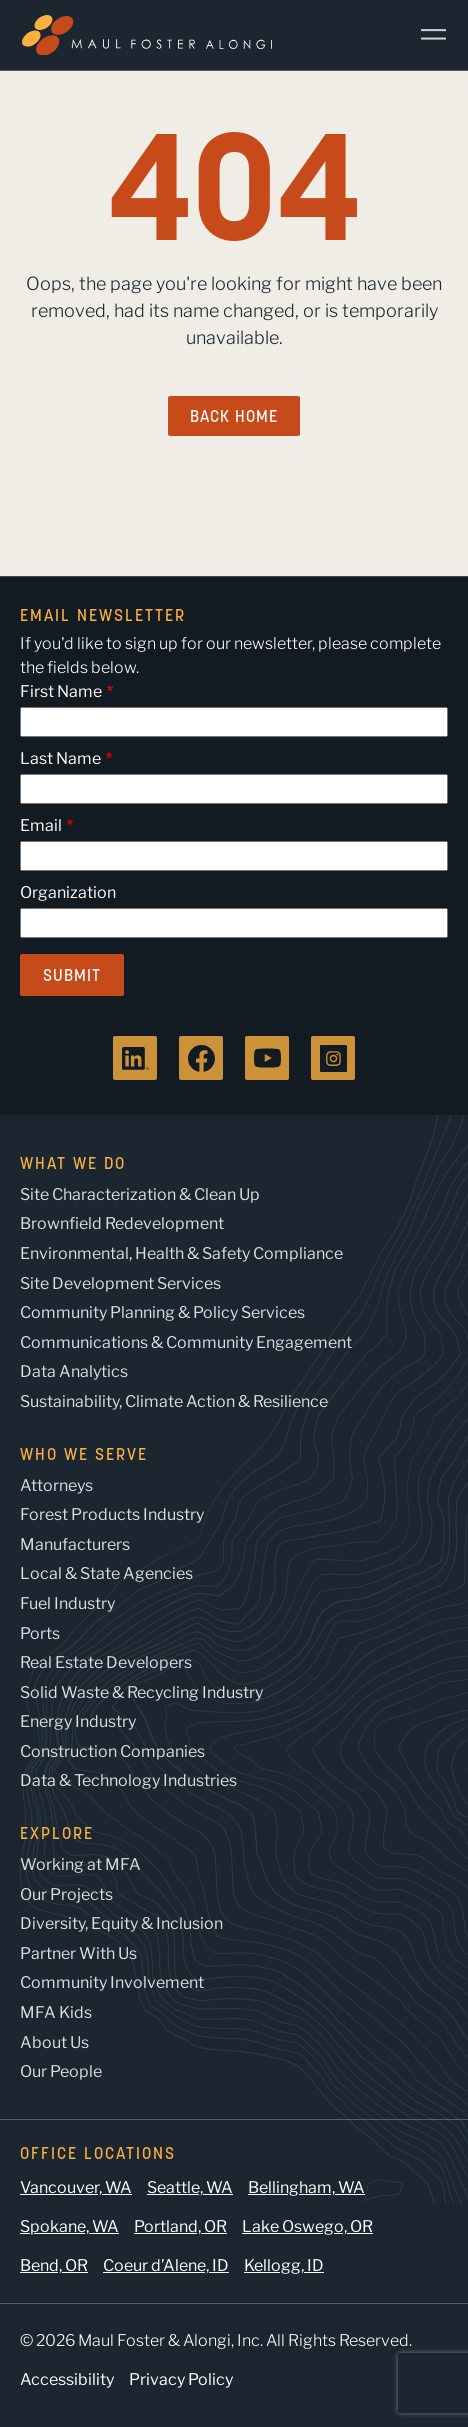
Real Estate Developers (106, 1662)
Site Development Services (120, 1283)
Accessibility (67, 2379)
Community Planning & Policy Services (162, 1312)
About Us (54, 2042)
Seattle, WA (190, 2187)
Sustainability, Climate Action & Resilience (174, 1401)
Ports (40, 1633)
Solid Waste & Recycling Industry (141, 1692)
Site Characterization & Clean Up (140, 1194)
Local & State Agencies (106, 1573)
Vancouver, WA (76, 2187)
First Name (61, 691)
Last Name (60, 758)
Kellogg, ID (284, 2265)
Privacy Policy (181, 2379)
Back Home (234, 416)
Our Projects (66, 1894)
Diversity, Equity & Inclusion (121, 1923)
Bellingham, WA (306, 2187)
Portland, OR (180, 2226)
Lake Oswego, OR (307, 2226)
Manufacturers (75, 1544)
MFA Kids (56, 2012)
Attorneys (56, 1485)
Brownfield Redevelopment (122, 1223)
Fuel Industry (67, 1603)
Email (41, 825)
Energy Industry (78, 1721)
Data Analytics (74, 1371)
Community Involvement (112, 1982)
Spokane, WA (69, 2226)
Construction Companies (112, 1751)
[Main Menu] (426, 35)
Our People (61, 2071)
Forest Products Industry (112, 1514)
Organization (68, 892)
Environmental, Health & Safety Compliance (181, 1253)
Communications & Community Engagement (186, 1342)
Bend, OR (54, 2265)
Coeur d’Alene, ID (166, 2265)
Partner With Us (78, 1953)
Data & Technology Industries (128, 1780)
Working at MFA (80, 1864)
